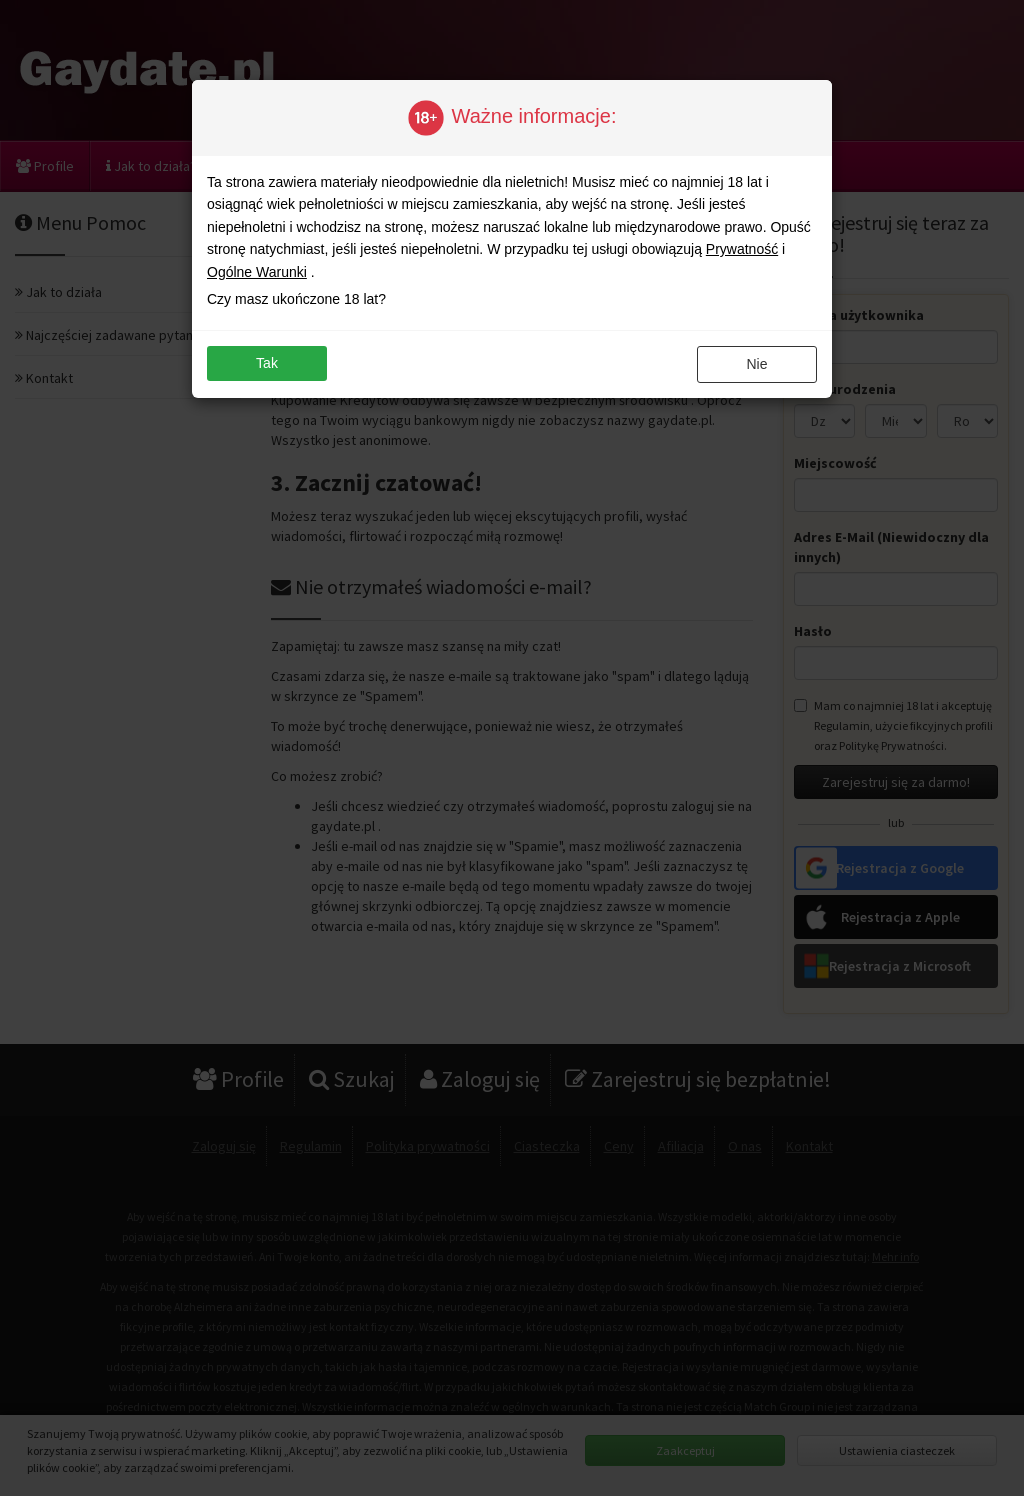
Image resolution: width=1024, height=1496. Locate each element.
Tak (267, 363)
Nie (756, 364)
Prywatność (742, 249)
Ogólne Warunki (257, 272)
